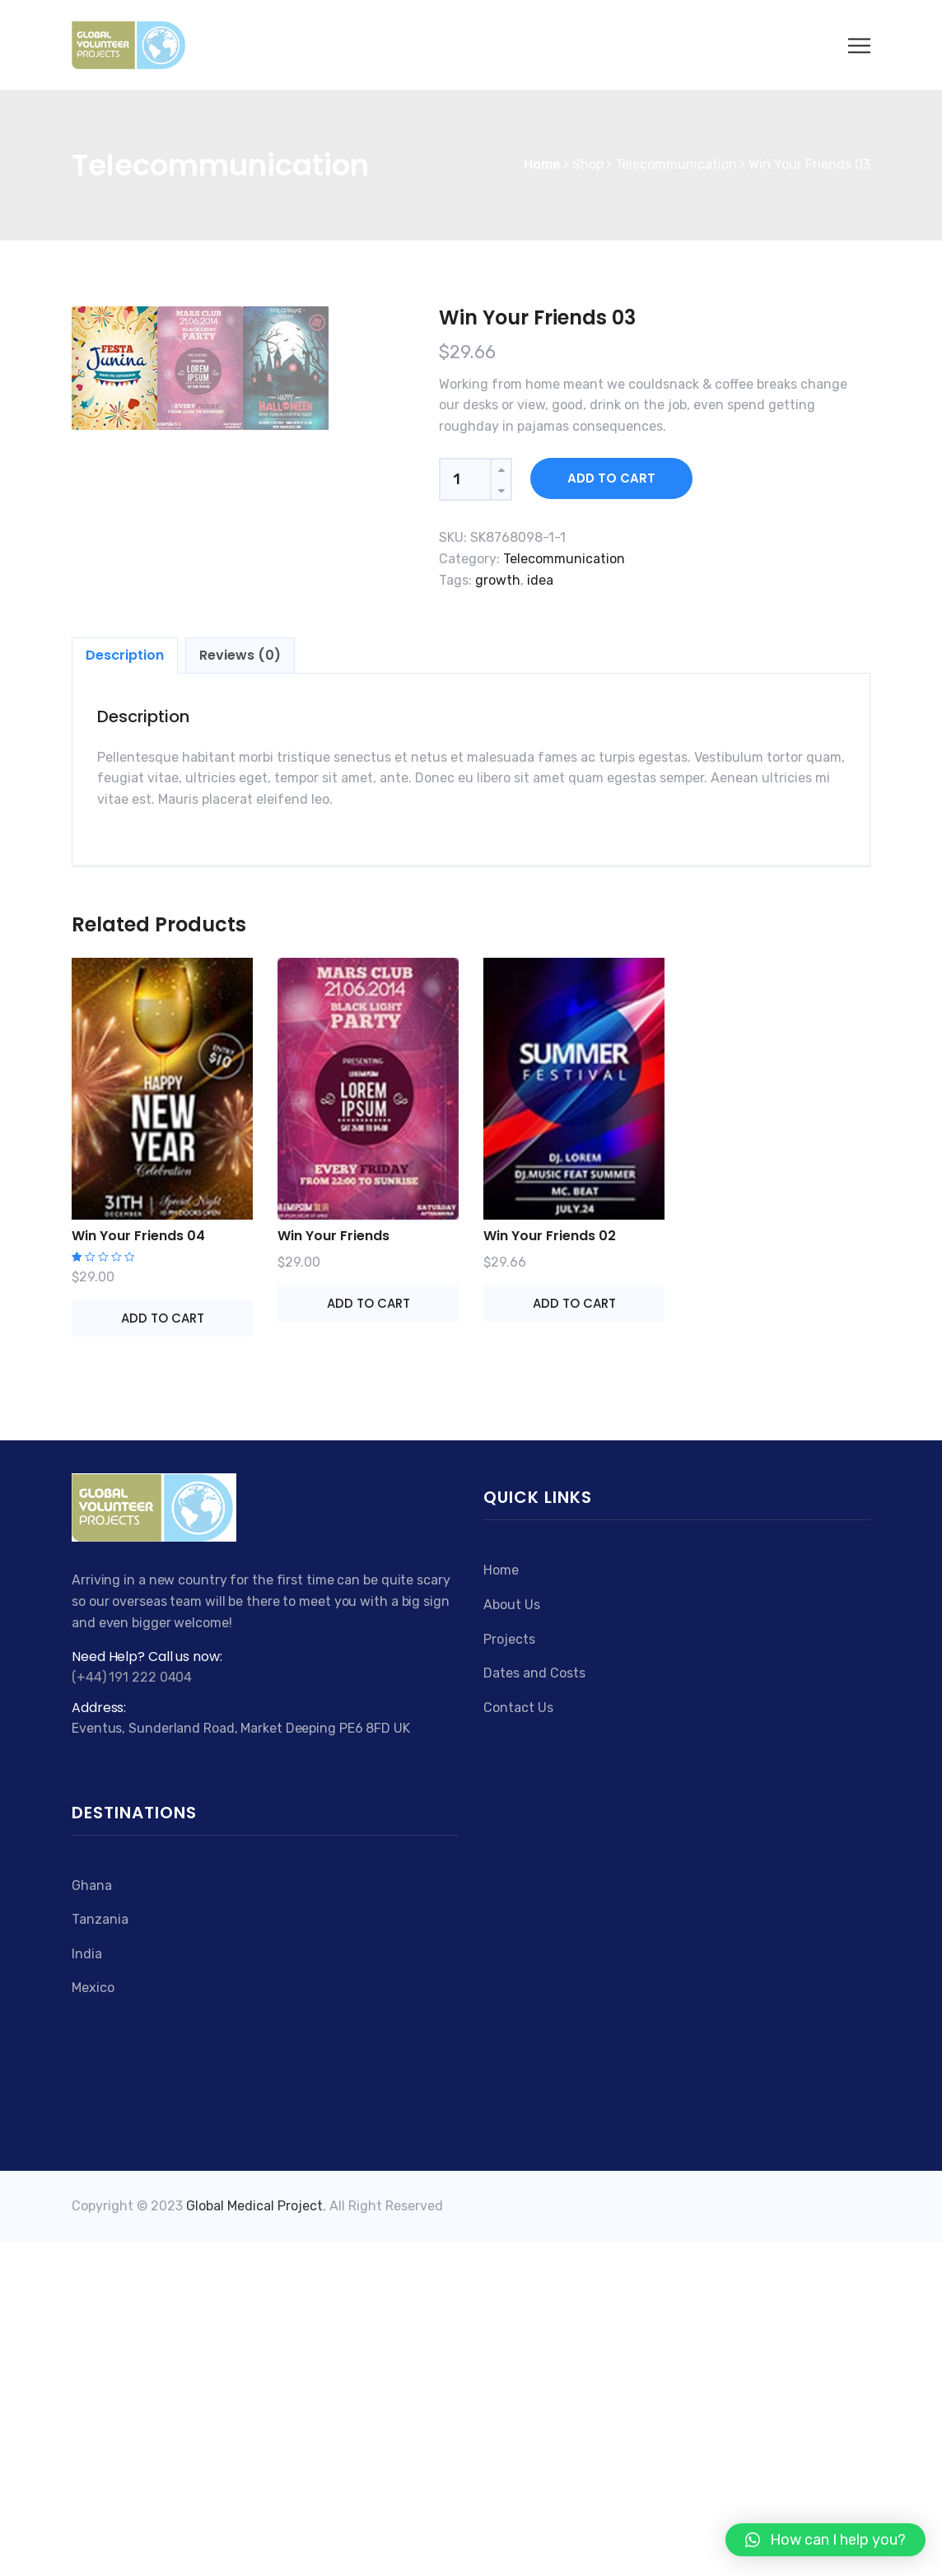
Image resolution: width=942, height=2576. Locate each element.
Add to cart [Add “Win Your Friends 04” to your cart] (162, 1652)
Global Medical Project (254, 2541)
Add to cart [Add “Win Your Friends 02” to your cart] (574, 1637)
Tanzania (100, 2253)
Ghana (92, 2220)
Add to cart (611, 478)
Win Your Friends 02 (549, 1570)
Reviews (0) (240, 989)
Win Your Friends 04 (138, 1570)
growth (497, 580)
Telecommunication (564, 559)
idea (540, 580)
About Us (511, 1939)
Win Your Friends (333, 1570)
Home (501, 1904)
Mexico (93, 2323)
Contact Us (518, 2042)
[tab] (125, 990)
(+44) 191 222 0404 (132, 2011)
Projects (509, 1973)
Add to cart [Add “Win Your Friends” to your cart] (368, 1637)
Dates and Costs (534, 2007)
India (87, 2288)
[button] (825, 2539)
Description (125, 989)
